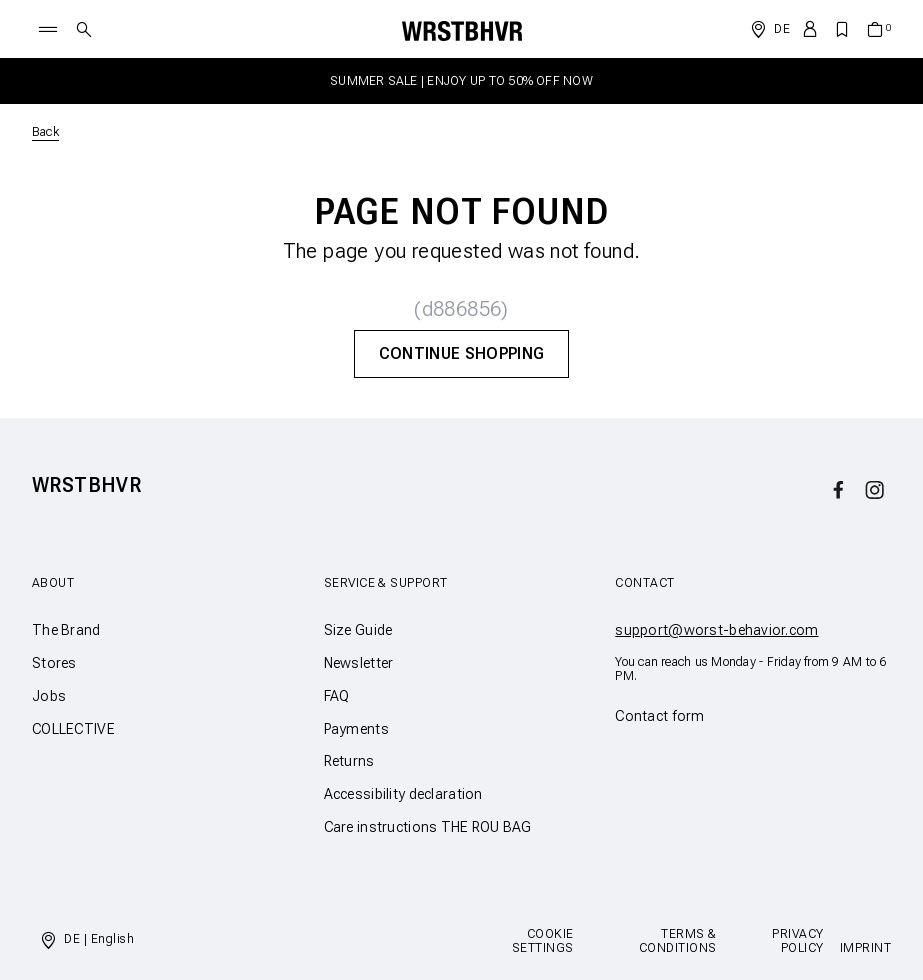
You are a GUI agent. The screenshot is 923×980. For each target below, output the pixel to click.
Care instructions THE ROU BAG (428, 827)
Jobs (49, 696)
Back (45, 132)
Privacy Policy (797, 941)
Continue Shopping (461, 353)
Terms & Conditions (678, 941)
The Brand (66, 630)
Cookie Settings (543, 941)
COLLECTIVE (73, 729)
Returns (349, 761)
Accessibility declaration (403, 794)
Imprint (865, 948)
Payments (356, 729)
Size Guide (358, 630)
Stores (54, 663)
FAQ (337, 696)
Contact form (659, 716)
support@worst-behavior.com (716, 630)
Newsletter (359, 663)
